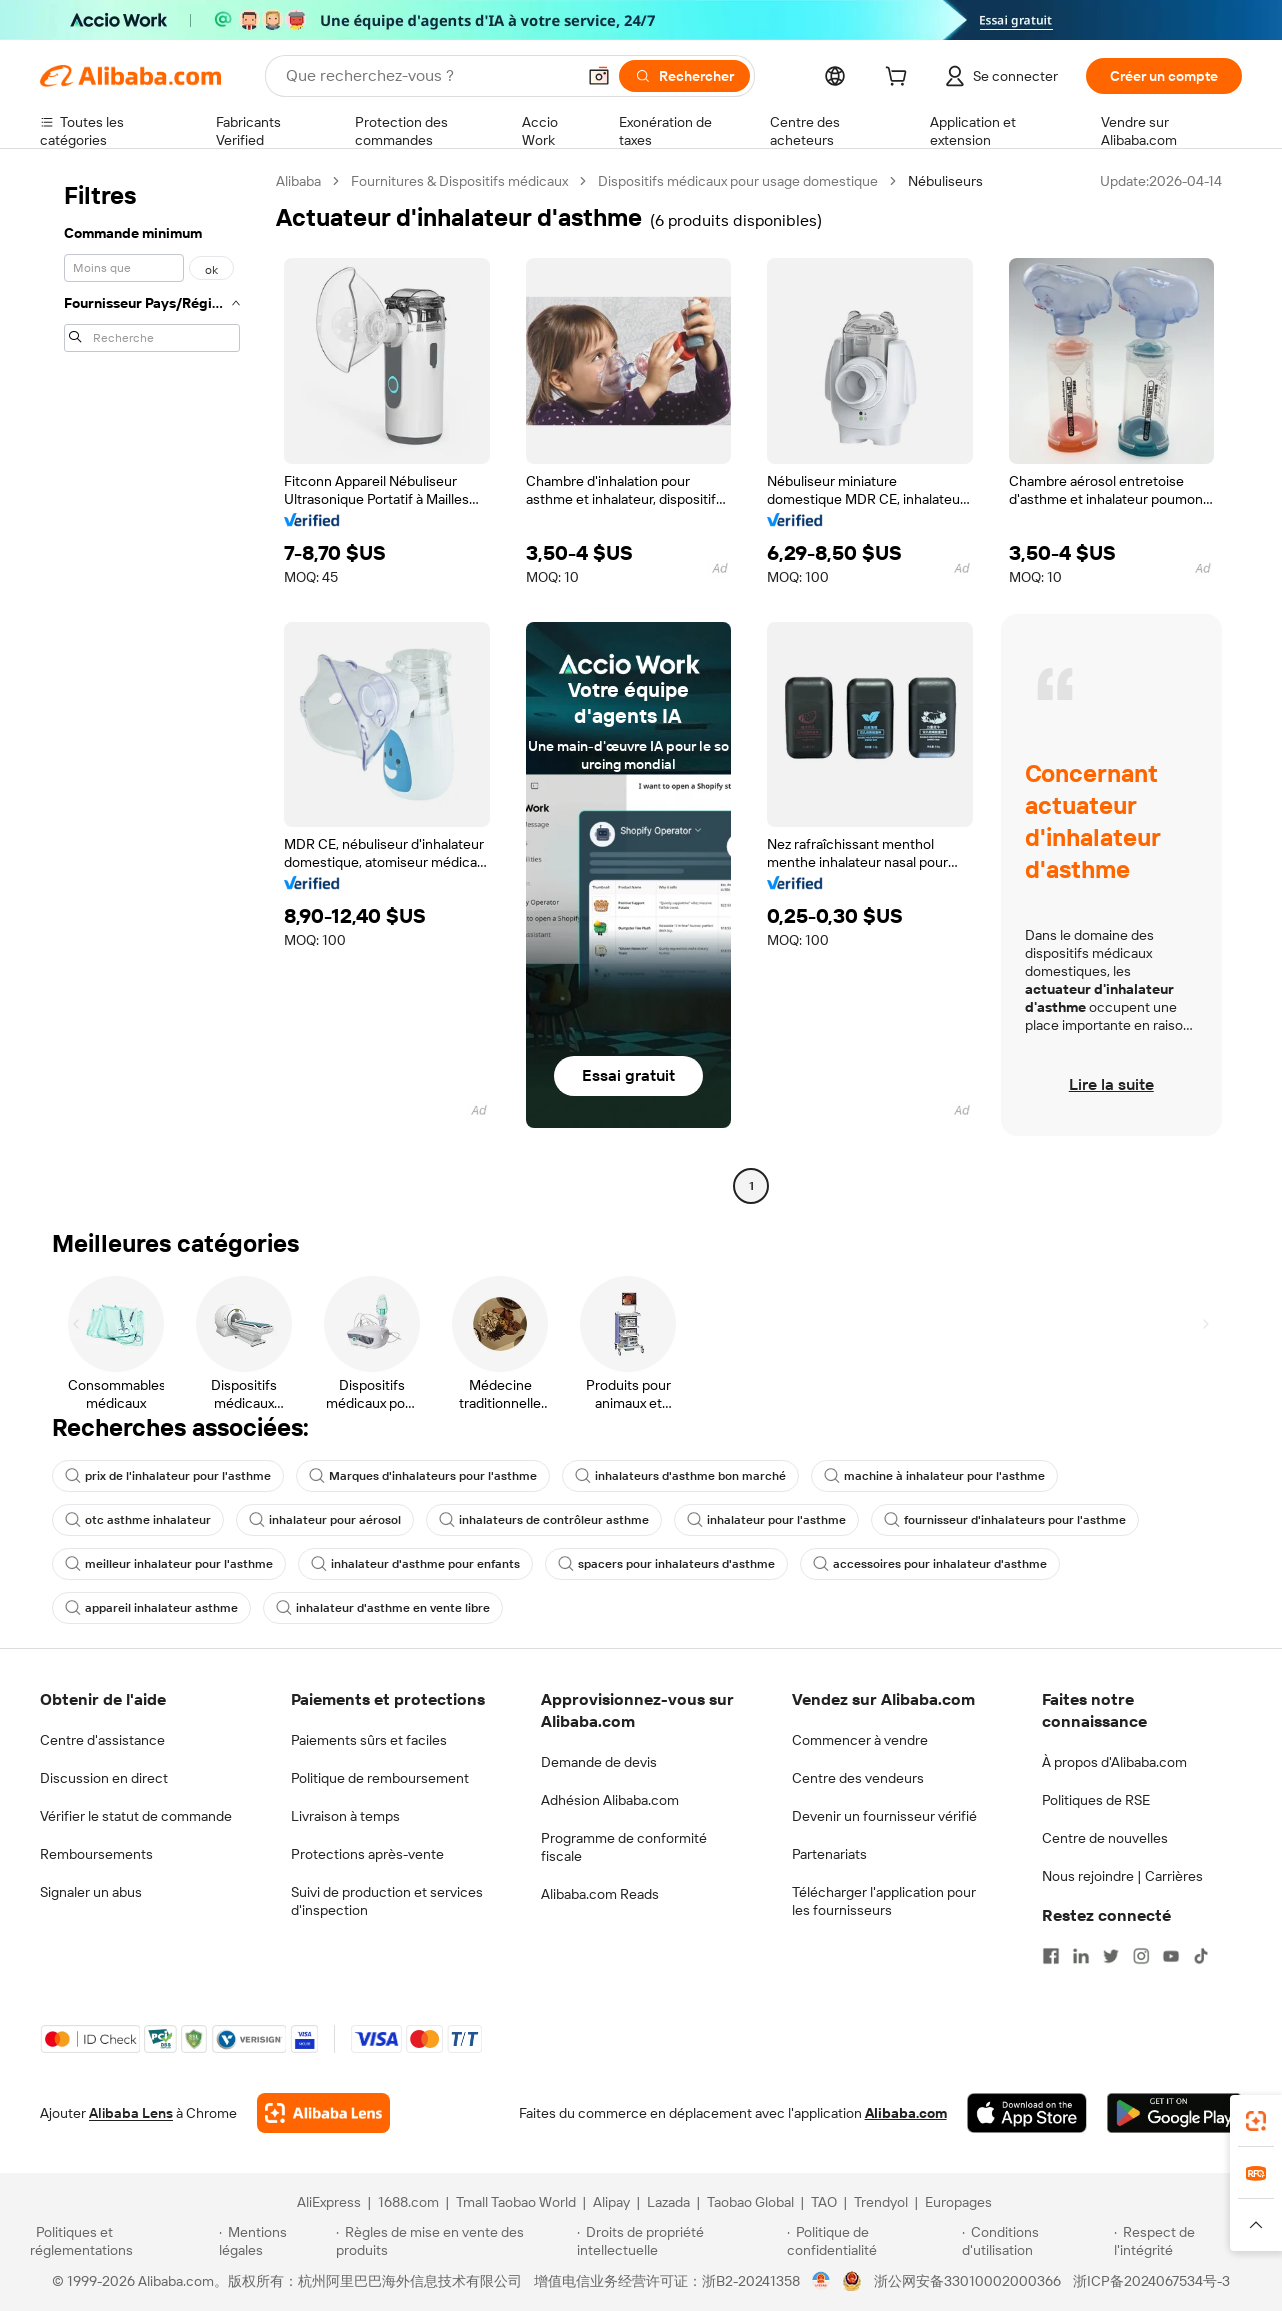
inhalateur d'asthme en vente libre (383, 1608)
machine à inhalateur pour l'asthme (934, 1476)
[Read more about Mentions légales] (274, 2241)
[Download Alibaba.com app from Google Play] (1174, 2113)
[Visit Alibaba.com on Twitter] (1111, 1956)
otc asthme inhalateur (138, 1520)
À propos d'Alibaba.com (1114, 1762)
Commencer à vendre (860, 1740)
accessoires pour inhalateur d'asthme (930, 1564)
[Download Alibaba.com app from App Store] (1027, 2113)
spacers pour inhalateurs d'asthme (666, 1564)
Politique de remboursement (380, 1778)
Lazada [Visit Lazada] (668, 2202)
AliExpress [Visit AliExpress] (329, 2202)
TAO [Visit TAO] (824, 2202)
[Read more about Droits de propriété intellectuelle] (679, 2241)
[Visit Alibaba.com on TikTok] (1201, 1956)
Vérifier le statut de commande (136, 1816)
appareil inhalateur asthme (151, 1608)
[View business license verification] (821, 2281)
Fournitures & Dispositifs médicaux (459, 181)
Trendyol (881, 2202)
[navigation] (152, 686)
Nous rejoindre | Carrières (1122, 1876)
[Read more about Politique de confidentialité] (871, 2241)
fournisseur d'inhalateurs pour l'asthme (1005, 1520)
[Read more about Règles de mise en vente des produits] (453, 2241)
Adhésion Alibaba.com (610, 1800)
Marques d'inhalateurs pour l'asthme (423, 1476)
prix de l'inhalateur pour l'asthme (168, 1476)
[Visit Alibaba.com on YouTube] (1171, 1956)
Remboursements (96, 1854)
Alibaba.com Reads (600, 1894)
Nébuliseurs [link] (945, 181)
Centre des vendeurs (858, 1778)
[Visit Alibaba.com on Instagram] (1141, 1956)
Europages (958, 2202)
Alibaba (298, 181)
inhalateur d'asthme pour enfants (415, 1564)
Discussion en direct (104, 1778)
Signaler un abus (91, 1892)
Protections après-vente (367, 1854)
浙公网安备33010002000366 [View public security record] (967, 2281)
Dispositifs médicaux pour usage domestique (738, 181)
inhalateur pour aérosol (325, 1520)
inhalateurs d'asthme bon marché (680, 1476)
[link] (1256, 2121)
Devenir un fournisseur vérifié (884, 1816)
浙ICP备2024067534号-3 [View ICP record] (1151, 2281)
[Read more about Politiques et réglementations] (121, 2241)
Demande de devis (599, 1762)
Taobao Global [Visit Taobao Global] (750, 2202)
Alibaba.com (906, 2113)
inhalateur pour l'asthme (766, 1520)
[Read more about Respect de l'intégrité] (1183, 2241)
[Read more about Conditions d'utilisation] (1035, 2241)
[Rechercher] (684, 76)
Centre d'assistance (102, 1740)
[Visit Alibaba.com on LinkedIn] (1081, 1956)
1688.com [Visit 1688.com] (408, 2202)
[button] (599, 76)
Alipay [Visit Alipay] (611, 2202)
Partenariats (829, 1854)
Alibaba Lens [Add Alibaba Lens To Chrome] (131, 2113)
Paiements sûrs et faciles (369, 1740)
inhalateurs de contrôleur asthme (544, 1520)
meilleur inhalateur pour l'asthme (169, 1564)
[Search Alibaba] (428, 76)
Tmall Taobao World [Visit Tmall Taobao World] (516, 2202)
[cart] (900, 79)
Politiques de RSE (1096, 1800)
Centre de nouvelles (1105, 1838)
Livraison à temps (345, 1816)
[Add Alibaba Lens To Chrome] (323, 2113)
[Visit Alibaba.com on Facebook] (1051, 1956)
